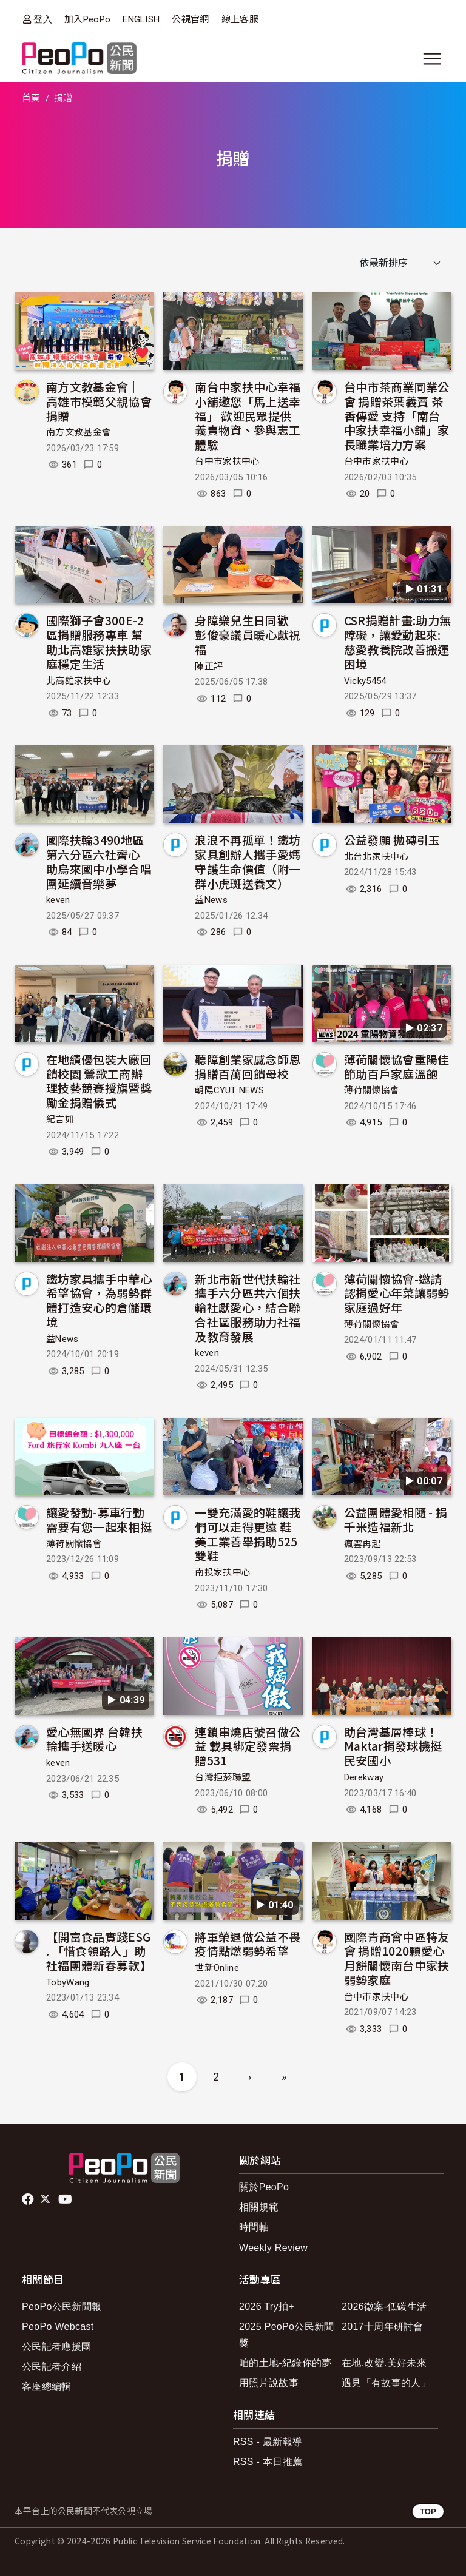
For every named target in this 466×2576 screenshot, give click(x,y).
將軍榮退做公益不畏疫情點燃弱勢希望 (247, 1943)
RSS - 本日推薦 (267, 2462)
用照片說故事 (269, 2383)
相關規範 (259, 2207)
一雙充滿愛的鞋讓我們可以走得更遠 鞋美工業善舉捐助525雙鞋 (247, 1533)
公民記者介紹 (51, 2366)
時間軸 (254, 2227)
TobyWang (68, 1982)
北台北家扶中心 (376, 856)
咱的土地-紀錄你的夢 (285, 2363)
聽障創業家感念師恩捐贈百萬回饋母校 (247, 1066)
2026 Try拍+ (266, 2306)
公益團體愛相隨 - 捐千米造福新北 (396, 1519)
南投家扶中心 (223, 1572)
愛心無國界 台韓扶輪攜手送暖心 (94, 1738)
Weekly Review (273, 2247)
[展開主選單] (432, 59)
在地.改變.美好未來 (384, 2363)
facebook (29, 2199)
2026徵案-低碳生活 (384, 2306)
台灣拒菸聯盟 (223, 1777)
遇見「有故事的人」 (386, 2383)
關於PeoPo (264, 2187)
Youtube (66, 2199)
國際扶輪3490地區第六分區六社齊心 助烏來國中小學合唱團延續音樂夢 (99, 861)
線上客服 (239, 19)
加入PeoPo (87, 19)
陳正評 (209, 666)
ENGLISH (141, 19)
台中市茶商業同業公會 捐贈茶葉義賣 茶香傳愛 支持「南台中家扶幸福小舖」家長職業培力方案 (397, 415)
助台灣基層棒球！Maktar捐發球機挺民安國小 (393, 1746)
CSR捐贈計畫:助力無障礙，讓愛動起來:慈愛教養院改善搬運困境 (397, 641)
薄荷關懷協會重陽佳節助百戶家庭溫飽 (397, 1066)
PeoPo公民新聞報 (61, 2306)
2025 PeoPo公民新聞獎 (286, 2334)
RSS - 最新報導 (267, 2442)
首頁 (31, 98)
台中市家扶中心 (227, 461)
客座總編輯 (47, 2386)
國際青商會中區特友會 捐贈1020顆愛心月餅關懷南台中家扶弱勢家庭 (397, 1958)
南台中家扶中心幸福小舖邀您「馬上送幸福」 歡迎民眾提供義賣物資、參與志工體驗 (247, 415)
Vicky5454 (365, 681)
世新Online (217, 1967)
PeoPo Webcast (58, 2326)
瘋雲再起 (362, 1543)
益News (211, 899)
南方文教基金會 (78, 432)
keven (58, 899)
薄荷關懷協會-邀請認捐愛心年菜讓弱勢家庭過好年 (397, 1293)
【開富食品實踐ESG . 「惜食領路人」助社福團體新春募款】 (99, 1951)
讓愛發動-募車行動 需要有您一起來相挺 (99, 1519)
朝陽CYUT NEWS (229, 1090)
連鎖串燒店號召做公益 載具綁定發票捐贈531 (247, 1746)
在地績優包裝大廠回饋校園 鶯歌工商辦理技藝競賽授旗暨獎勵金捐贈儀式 (99, 1080)
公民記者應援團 (56, 2346)
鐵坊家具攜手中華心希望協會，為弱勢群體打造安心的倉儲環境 (99, 1300)
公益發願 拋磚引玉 (392, 839)
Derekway (364, 1777)
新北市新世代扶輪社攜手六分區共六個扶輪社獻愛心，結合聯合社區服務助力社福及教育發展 (247, 1307)
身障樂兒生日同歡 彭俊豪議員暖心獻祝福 (247, 634)
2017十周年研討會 (383, 2326)
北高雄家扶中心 (78, 681)
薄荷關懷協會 (372, 1090)
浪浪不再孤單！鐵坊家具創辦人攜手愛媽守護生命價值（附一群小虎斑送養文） (247, 861)
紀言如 (60, 1119)
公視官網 (190, 19)
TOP (428, 2511)
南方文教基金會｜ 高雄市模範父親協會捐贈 (99, 401)
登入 (42, 19)
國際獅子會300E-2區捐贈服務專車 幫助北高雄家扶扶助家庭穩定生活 (99, 641)
